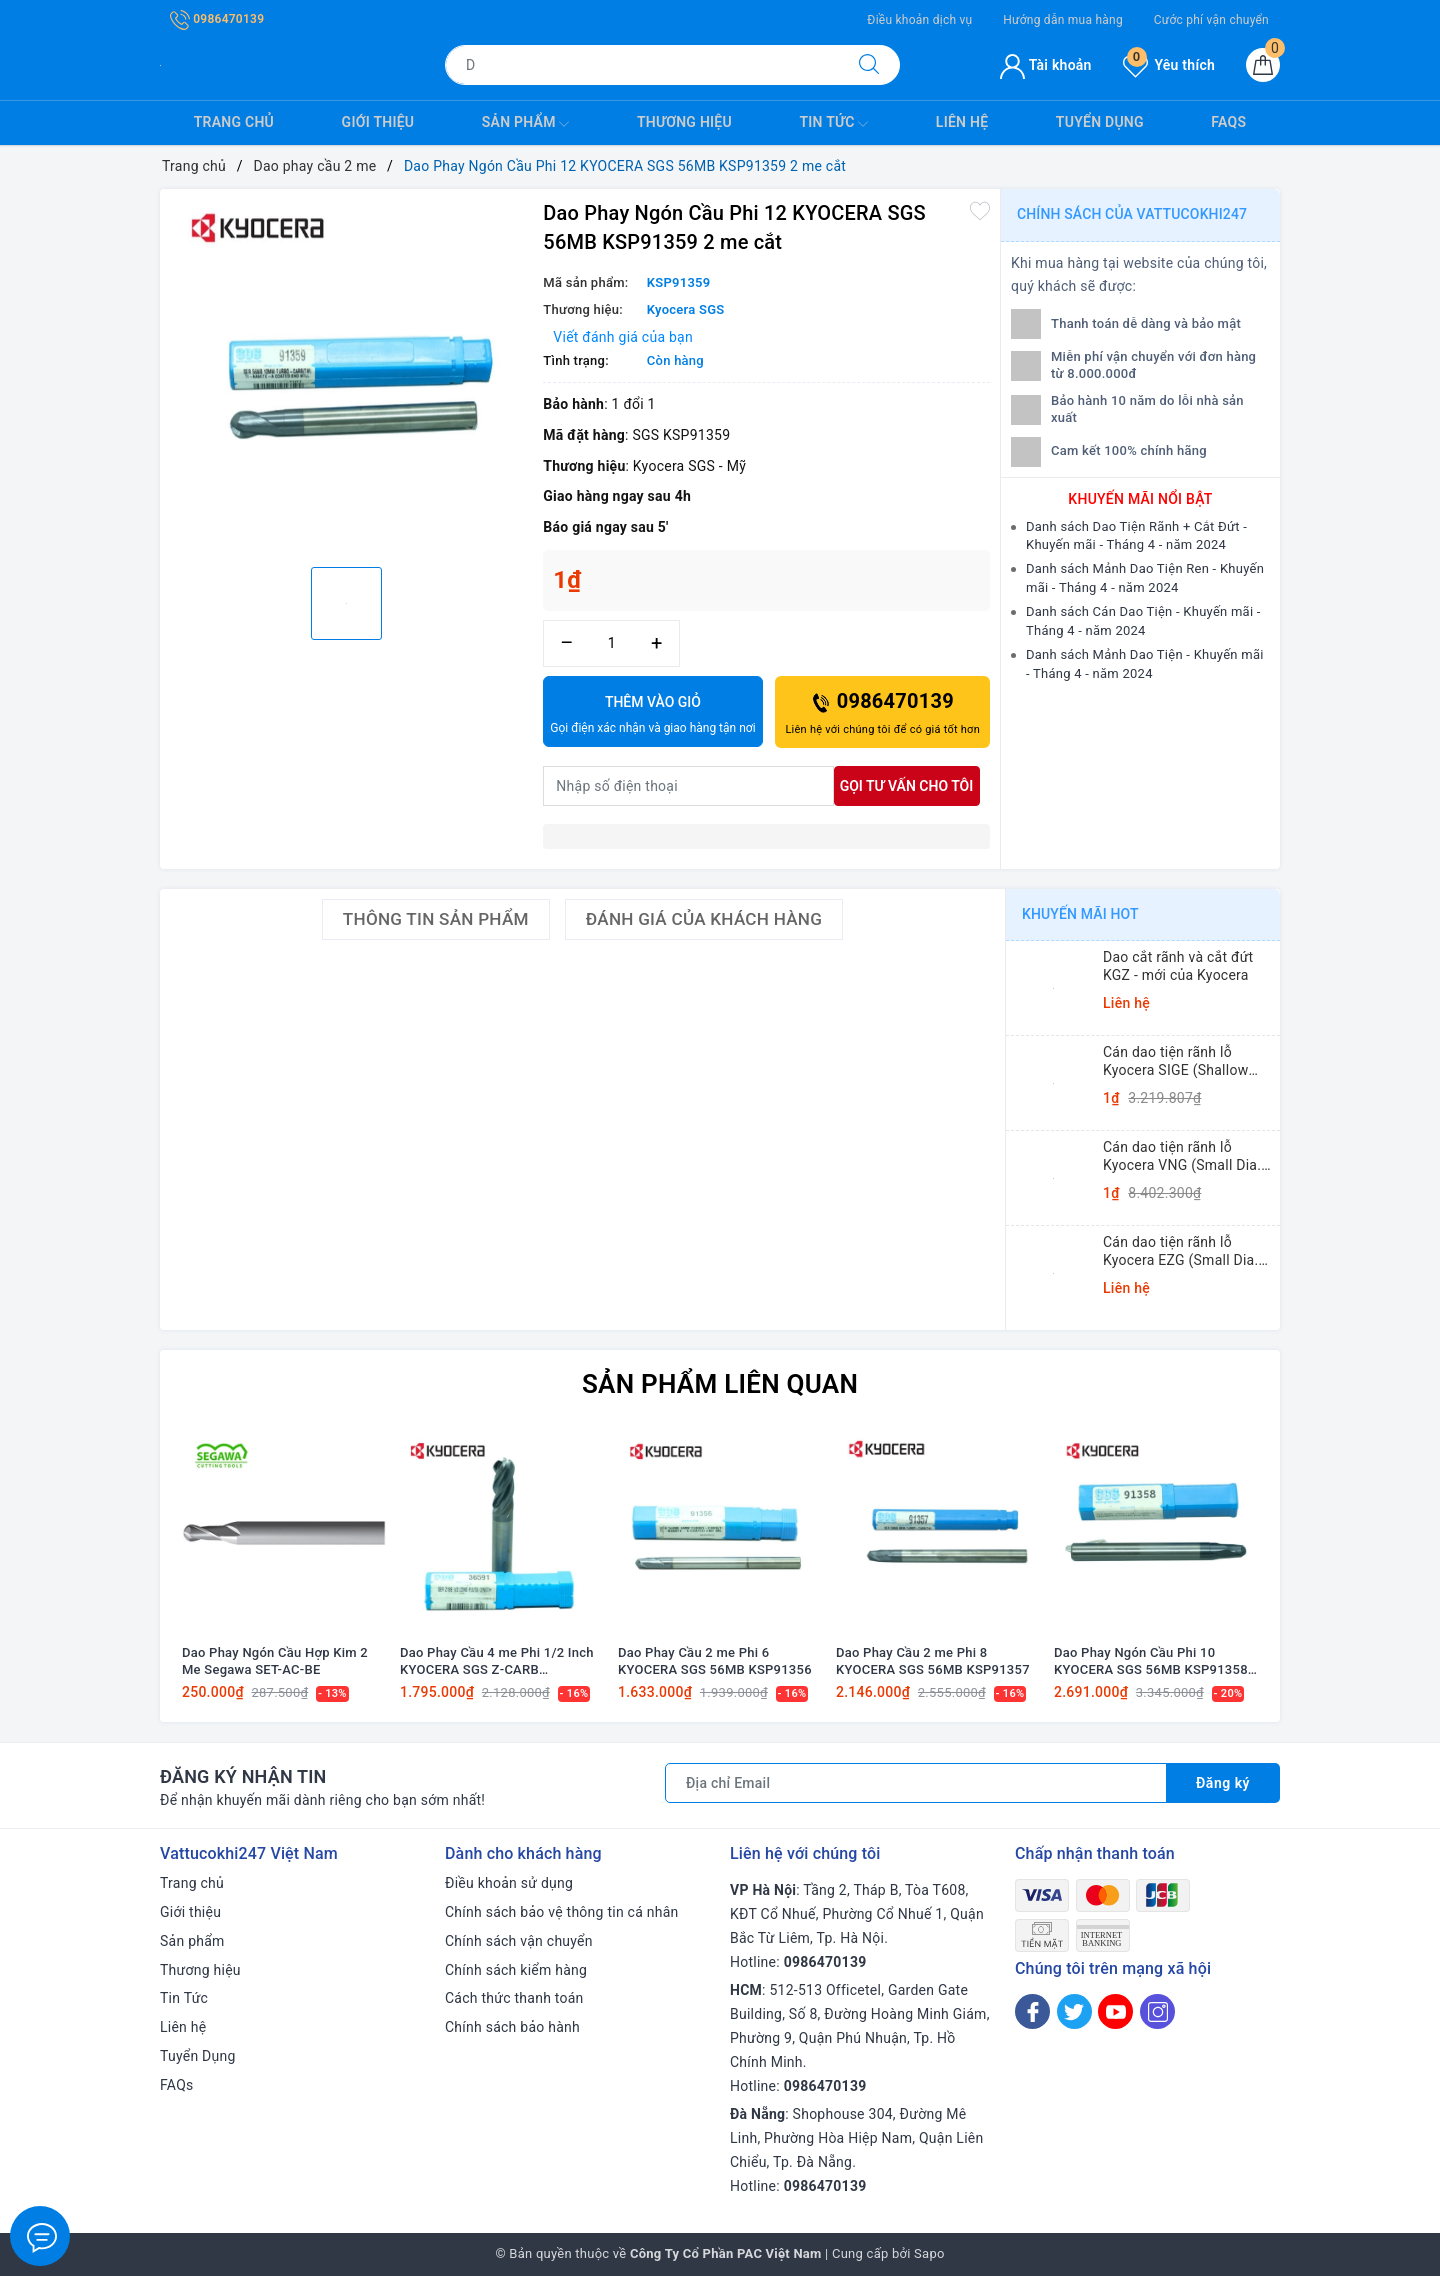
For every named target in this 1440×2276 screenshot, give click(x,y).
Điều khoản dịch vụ (919, 20)
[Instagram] (1157, 2011)
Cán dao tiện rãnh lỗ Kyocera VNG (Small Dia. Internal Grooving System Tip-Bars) (1184, 1156)
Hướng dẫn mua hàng (1063, 20)
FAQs (1228, 122)
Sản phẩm (526, 124)
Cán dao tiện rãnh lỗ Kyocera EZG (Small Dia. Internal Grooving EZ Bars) (1187, 1251)
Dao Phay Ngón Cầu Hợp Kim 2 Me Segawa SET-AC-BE (275, 1661)
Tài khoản (1045, 65)
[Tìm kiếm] (869, 65)
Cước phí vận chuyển (1211, 20)
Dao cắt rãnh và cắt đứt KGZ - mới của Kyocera (1178, 966)
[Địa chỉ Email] (916, 1783)
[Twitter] (1074, 2011)
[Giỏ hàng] (1263, 65)
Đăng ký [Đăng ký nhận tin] (1223, 1783)
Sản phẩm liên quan (720, 1384)
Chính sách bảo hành (512, 2027)
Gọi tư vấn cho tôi (907, 786)
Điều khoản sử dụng (509, 1883)
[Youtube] (1115, 2011)
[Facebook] (1032, 2011)
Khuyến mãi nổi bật (1140, 499)
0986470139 (217, 19)
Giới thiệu (378, 122)
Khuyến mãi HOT (1080, 914)
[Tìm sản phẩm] (642, 65)
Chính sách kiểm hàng (516, 1970)
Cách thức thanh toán (514, 1998)
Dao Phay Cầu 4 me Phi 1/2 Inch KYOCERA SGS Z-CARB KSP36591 (497, 1662)
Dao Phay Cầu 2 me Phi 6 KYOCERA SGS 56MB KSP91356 (715, 1661)
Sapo (929, 2253)
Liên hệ (962, 122)
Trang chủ (234, 122)
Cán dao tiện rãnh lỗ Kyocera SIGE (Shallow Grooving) (1175, 1061)
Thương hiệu (684, 122)
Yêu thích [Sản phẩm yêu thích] (1169, 65)
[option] (346, 375)
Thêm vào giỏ (652, 716)
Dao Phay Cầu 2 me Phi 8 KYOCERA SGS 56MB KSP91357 (933, 1661)
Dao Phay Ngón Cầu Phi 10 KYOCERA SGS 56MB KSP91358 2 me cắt (1151, 1662)
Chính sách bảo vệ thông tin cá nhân (562, 1912)
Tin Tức (833, 124)
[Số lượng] (611, 643)
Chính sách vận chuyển (519, 1941)
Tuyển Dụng (1100, 122)
